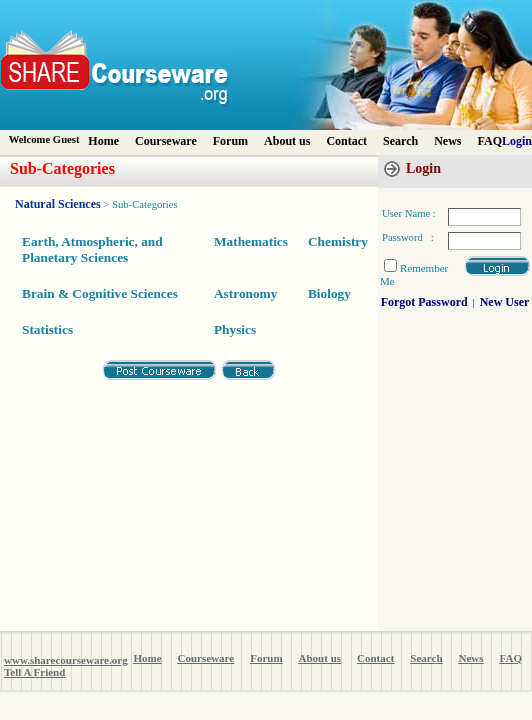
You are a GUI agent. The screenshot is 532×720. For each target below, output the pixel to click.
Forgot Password (424, 302)
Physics (235, 329)
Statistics (47, 329)
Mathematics (251, 241)
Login (517, 141)
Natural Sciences (58, 204)
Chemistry (338, 241)
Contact (346, 141)
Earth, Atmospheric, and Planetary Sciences (92, 249)
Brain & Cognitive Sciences (100, 293)
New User (505, 302)
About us (287, 141)
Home (103, 141)
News (447, 141)
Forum (230, 141)
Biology (329, 293)
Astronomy (245, 293)
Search (400, 141)
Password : (408, 237)
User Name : (409, 213)
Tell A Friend (34, 672)
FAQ (490, 141)
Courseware (166, 141)
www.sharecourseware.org (66, 660)
